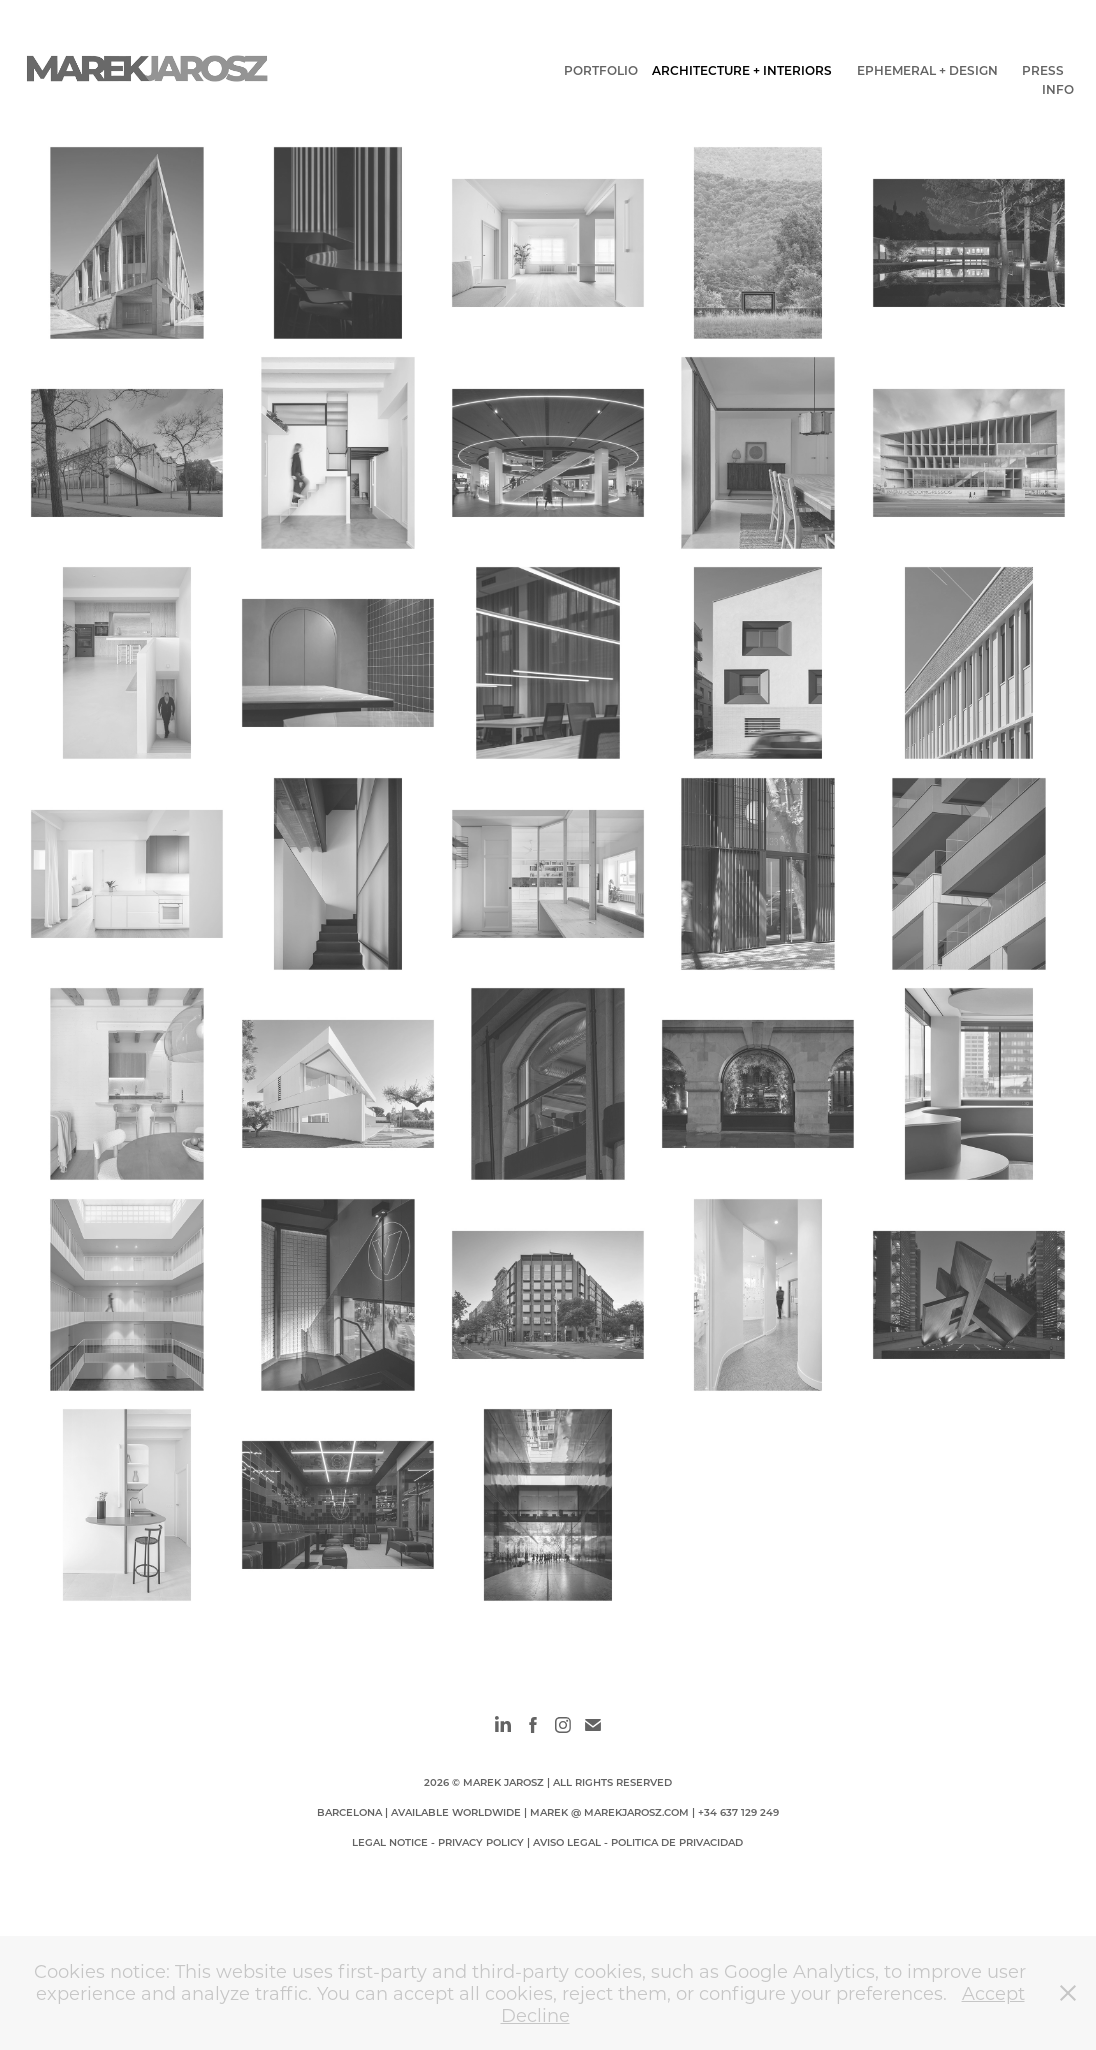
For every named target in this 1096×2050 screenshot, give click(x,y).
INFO (1058, 89)
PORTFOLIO (601, 70)
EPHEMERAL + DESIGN (927, 70)
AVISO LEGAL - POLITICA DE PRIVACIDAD (638, 1842)
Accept (993, 1993)
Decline (535, 2015)
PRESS (1043, 70)
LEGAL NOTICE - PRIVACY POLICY (438, 1842)
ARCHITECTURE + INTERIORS (742, 70)
